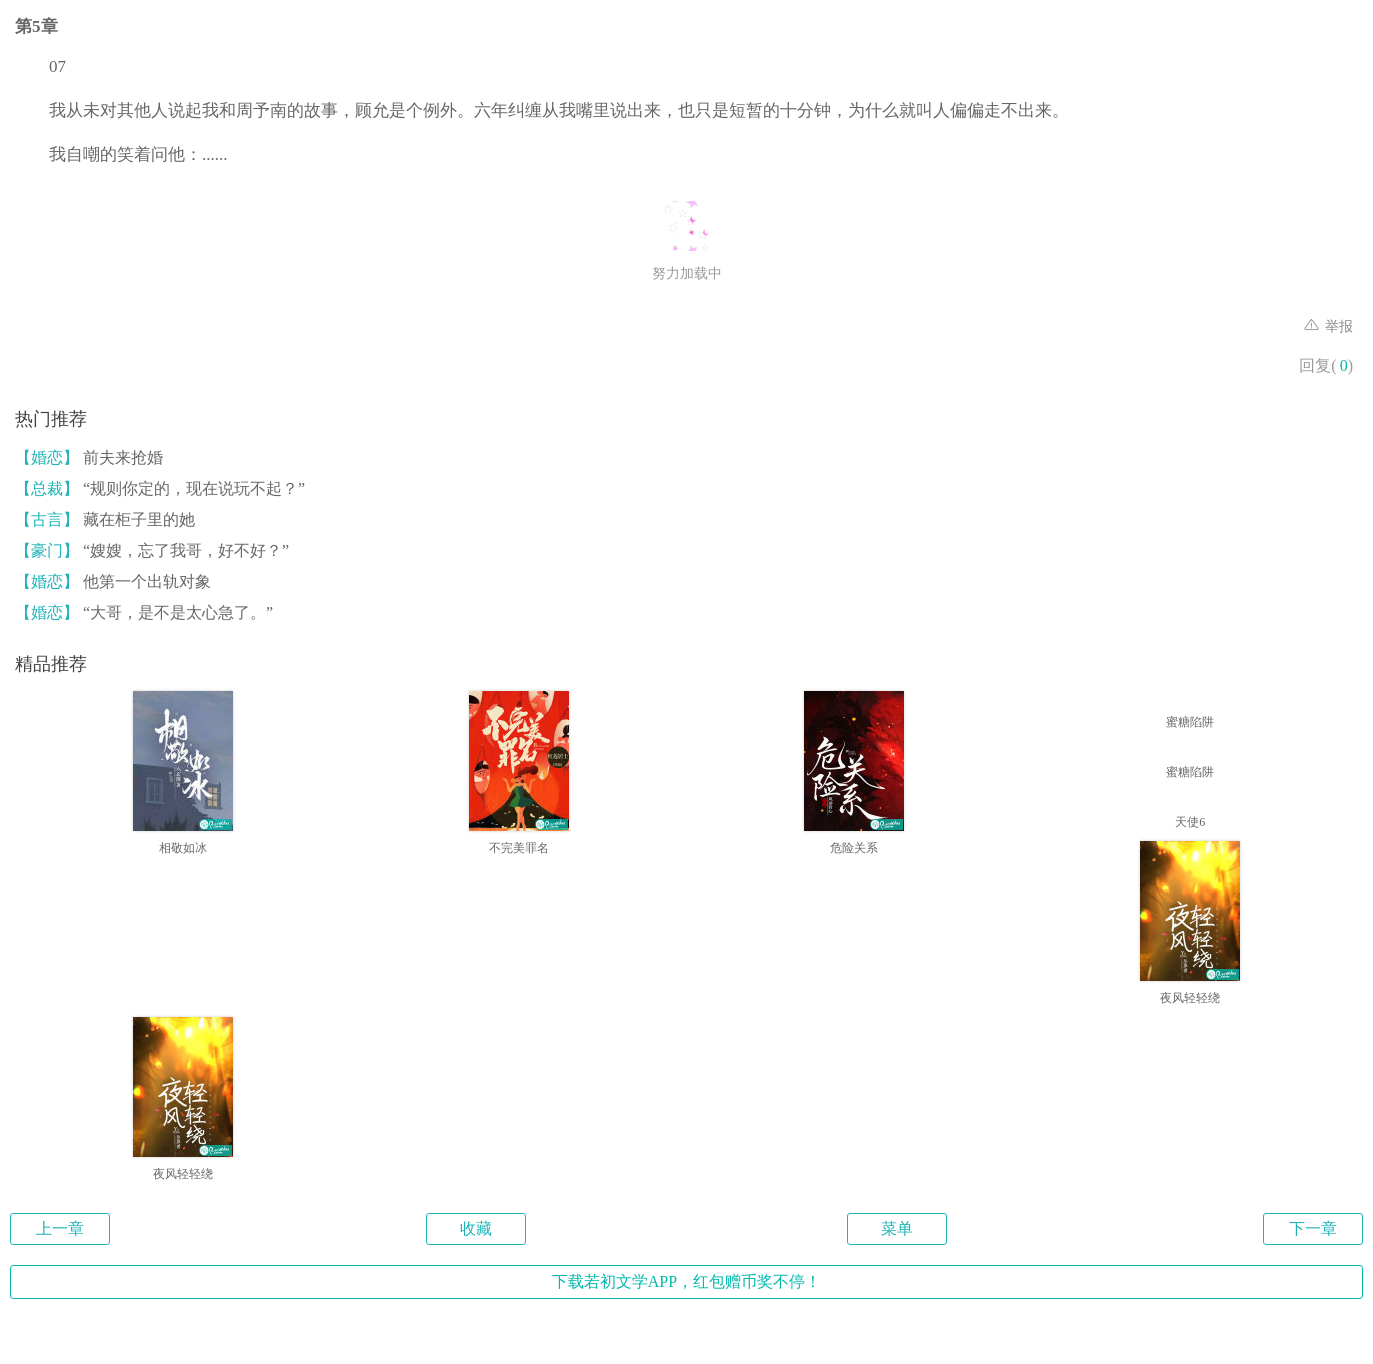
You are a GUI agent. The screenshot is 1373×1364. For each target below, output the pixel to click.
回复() (1326, 365)
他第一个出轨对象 (113, 581)
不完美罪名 (519, 848)
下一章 (1313, 1228)
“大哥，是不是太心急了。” (144, 612)
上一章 (60, 1228)
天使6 (1190, 822)
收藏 (476, 1228)
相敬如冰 (183, 848)
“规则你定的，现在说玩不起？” (160, 488)
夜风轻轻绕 (1190, 998)
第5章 (36, 26)
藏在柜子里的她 (105, 519)
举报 (1329, 326)
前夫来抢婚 (89, 457)
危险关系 (854, 848)
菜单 (897, 1228)
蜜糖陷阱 (1190, 722)
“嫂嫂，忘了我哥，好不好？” (152, 550)
